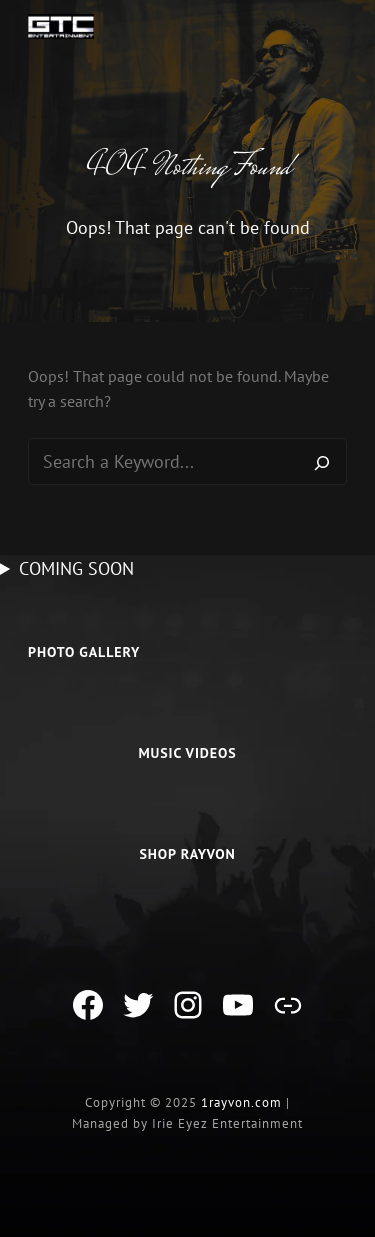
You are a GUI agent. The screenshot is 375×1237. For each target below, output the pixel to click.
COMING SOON (76, 568)
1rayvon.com (241, 1102)
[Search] (322, 462)
